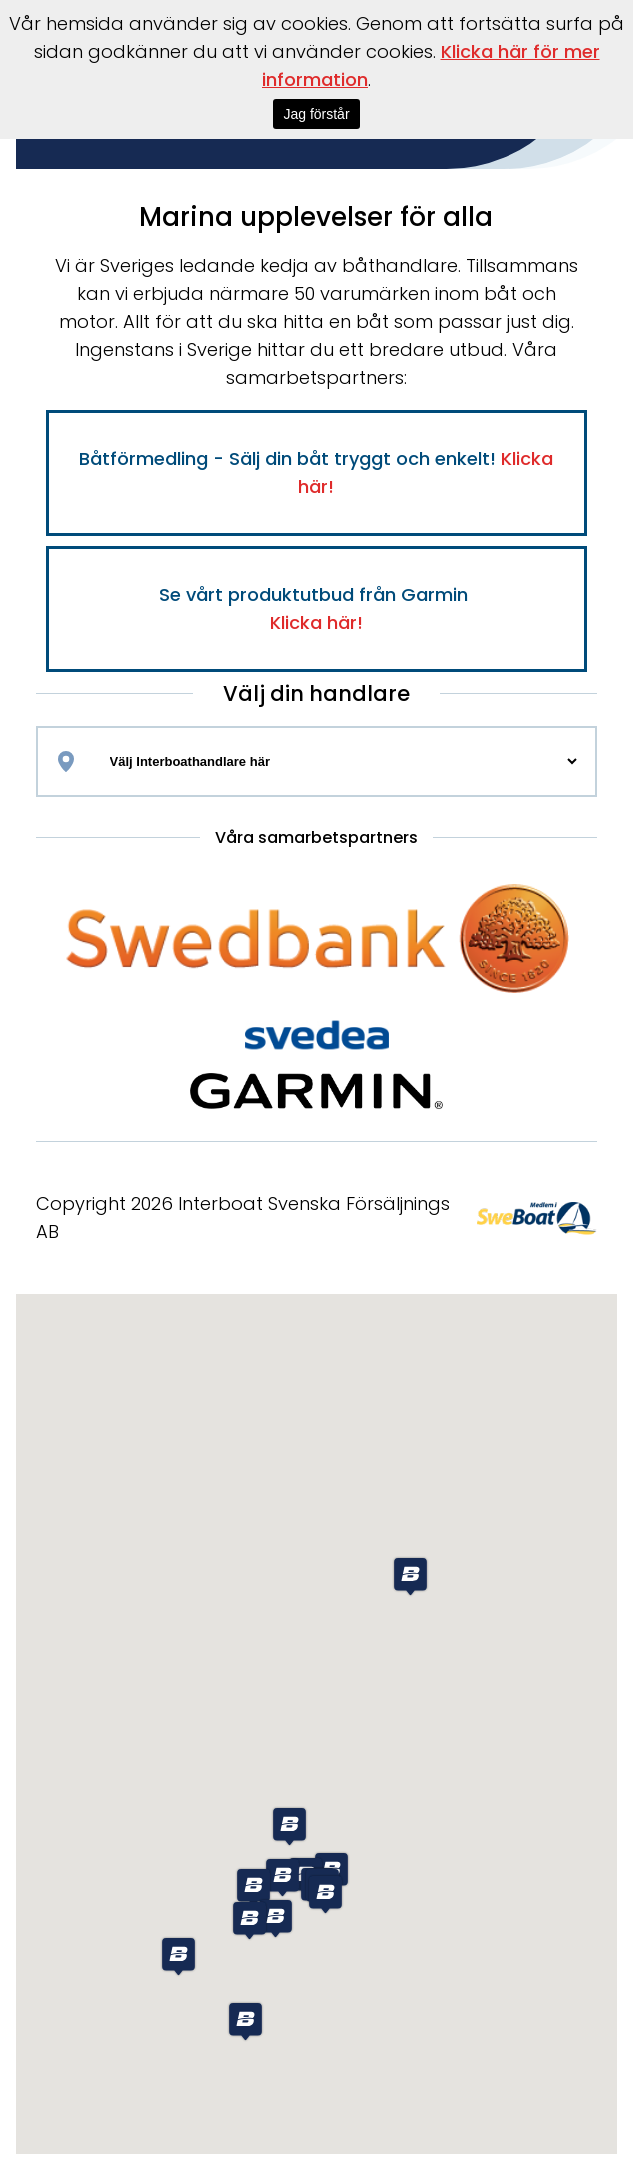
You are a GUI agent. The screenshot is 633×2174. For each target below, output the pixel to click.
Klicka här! (316, 622)
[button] (178, 1956)
